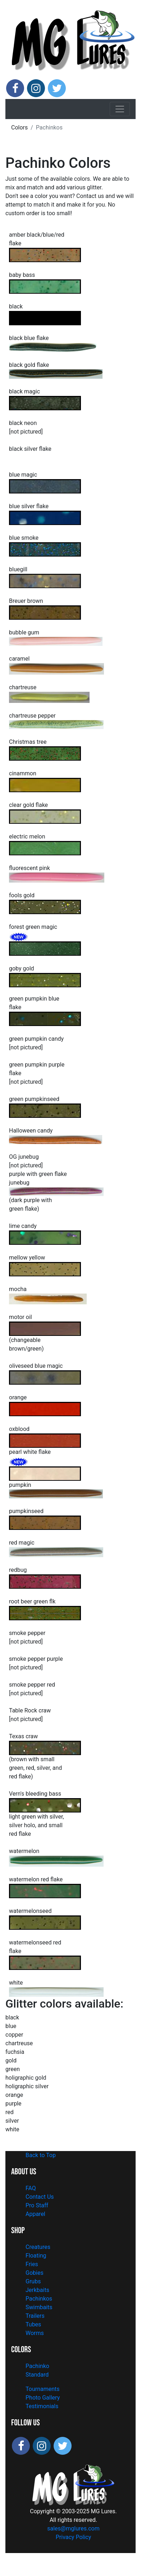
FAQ (31, 2188)
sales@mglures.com (73, 2528)
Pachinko (37, 2366)
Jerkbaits (37, 2290)
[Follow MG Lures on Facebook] (15, 88)
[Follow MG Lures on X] (57, 88)
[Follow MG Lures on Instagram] (36, 88)
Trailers (35, 2315)
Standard (37, 2374)
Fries (32, 2264)
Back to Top (41, 2155)
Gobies (35, 2272)
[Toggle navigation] (120, 109)
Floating (36, 2255)
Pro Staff (37, 2205)
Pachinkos (39, 2298)
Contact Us (40, 2196)
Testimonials (42, 2406)
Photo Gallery (43, 2397)
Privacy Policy (73, 2537)
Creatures (38, 2247)
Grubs (33, 2281)
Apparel (35, 2214)
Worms (35, 2333)
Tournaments (43, 2389)
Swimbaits (39, 2307)
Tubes (33, 2324)
